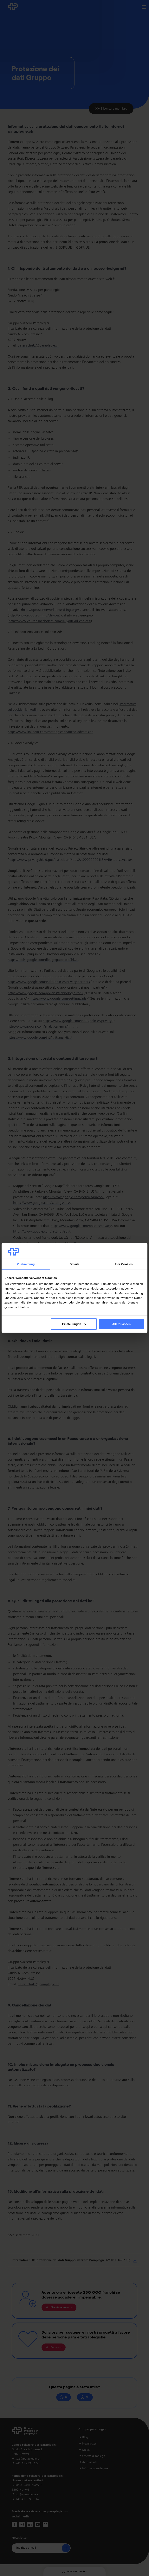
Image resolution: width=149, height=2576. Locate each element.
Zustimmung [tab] (26, 1264)
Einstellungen (74, 1324)
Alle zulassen (121, 1324)
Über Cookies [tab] (123, 1264)
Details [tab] (74, 1264)
